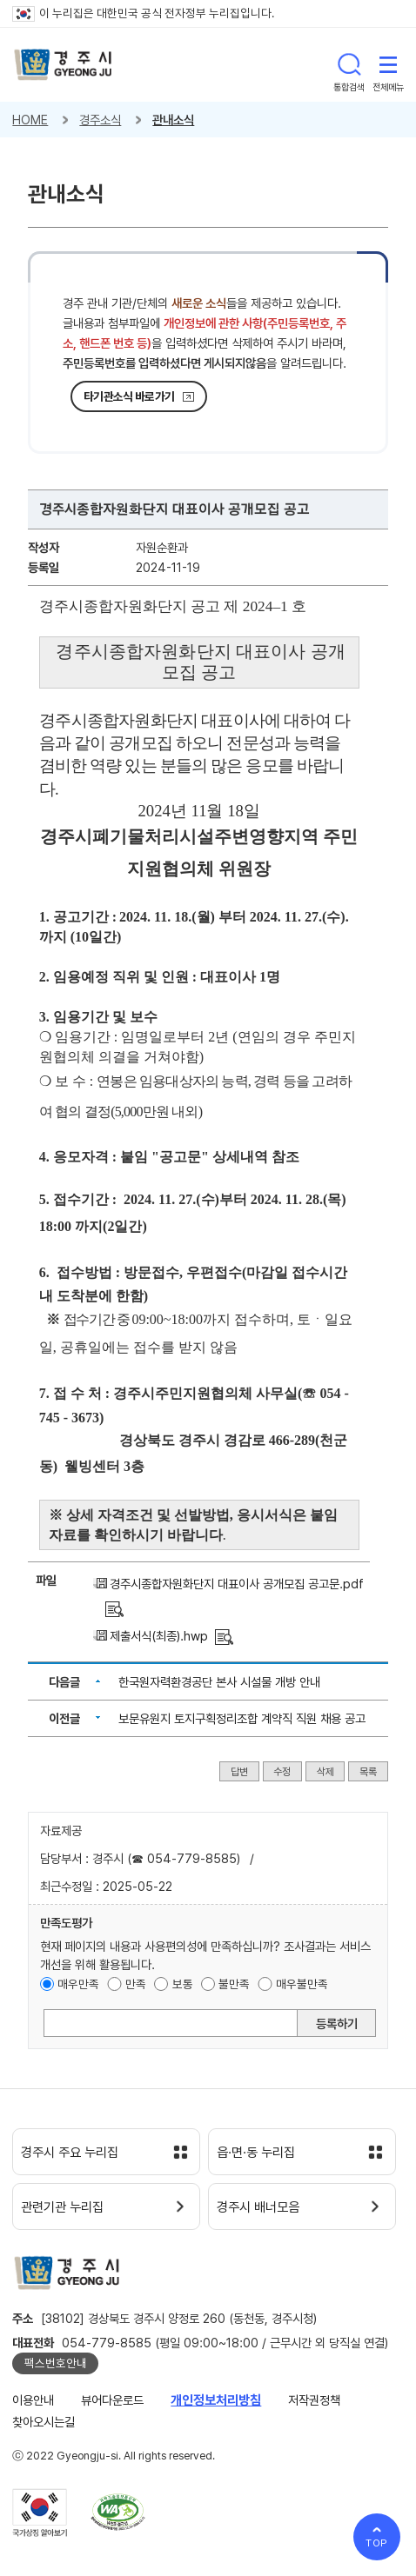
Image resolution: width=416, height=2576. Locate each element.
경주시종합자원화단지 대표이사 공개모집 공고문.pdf (237, 1583)
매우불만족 (302, 1984)
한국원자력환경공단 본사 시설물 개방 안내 (219, 1681)
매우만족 (78, 1984)
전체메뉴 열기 (388, 64)
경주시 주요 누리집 (69, 2152)
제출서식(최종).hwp (159, 1635)
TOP (377, 2543)
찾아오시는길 (43, 2421)
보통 (182, 1984)
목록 (368, 1772)
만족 (135, 1984)
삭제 (325, 1772)
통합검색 (349, 64)
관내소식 (173, 119)
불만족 (234, 1984)
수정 (282, 1772)
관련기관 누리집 (62, 2207)
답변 (239, 1772)
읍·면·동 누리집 (256, 2152)
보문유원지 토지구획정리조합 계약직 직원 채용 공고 (242, 1718)
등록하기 (337, 2023)
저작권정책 (314, 2400)
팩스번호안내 (55, 2363)
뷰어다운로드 (112, 2400)
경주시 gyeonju (63, 65)
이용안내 (33, 2400)
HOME (30, 119)
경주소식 (100, 119)
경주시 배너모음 (258, 2207)
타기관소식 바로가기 (129, 396)
